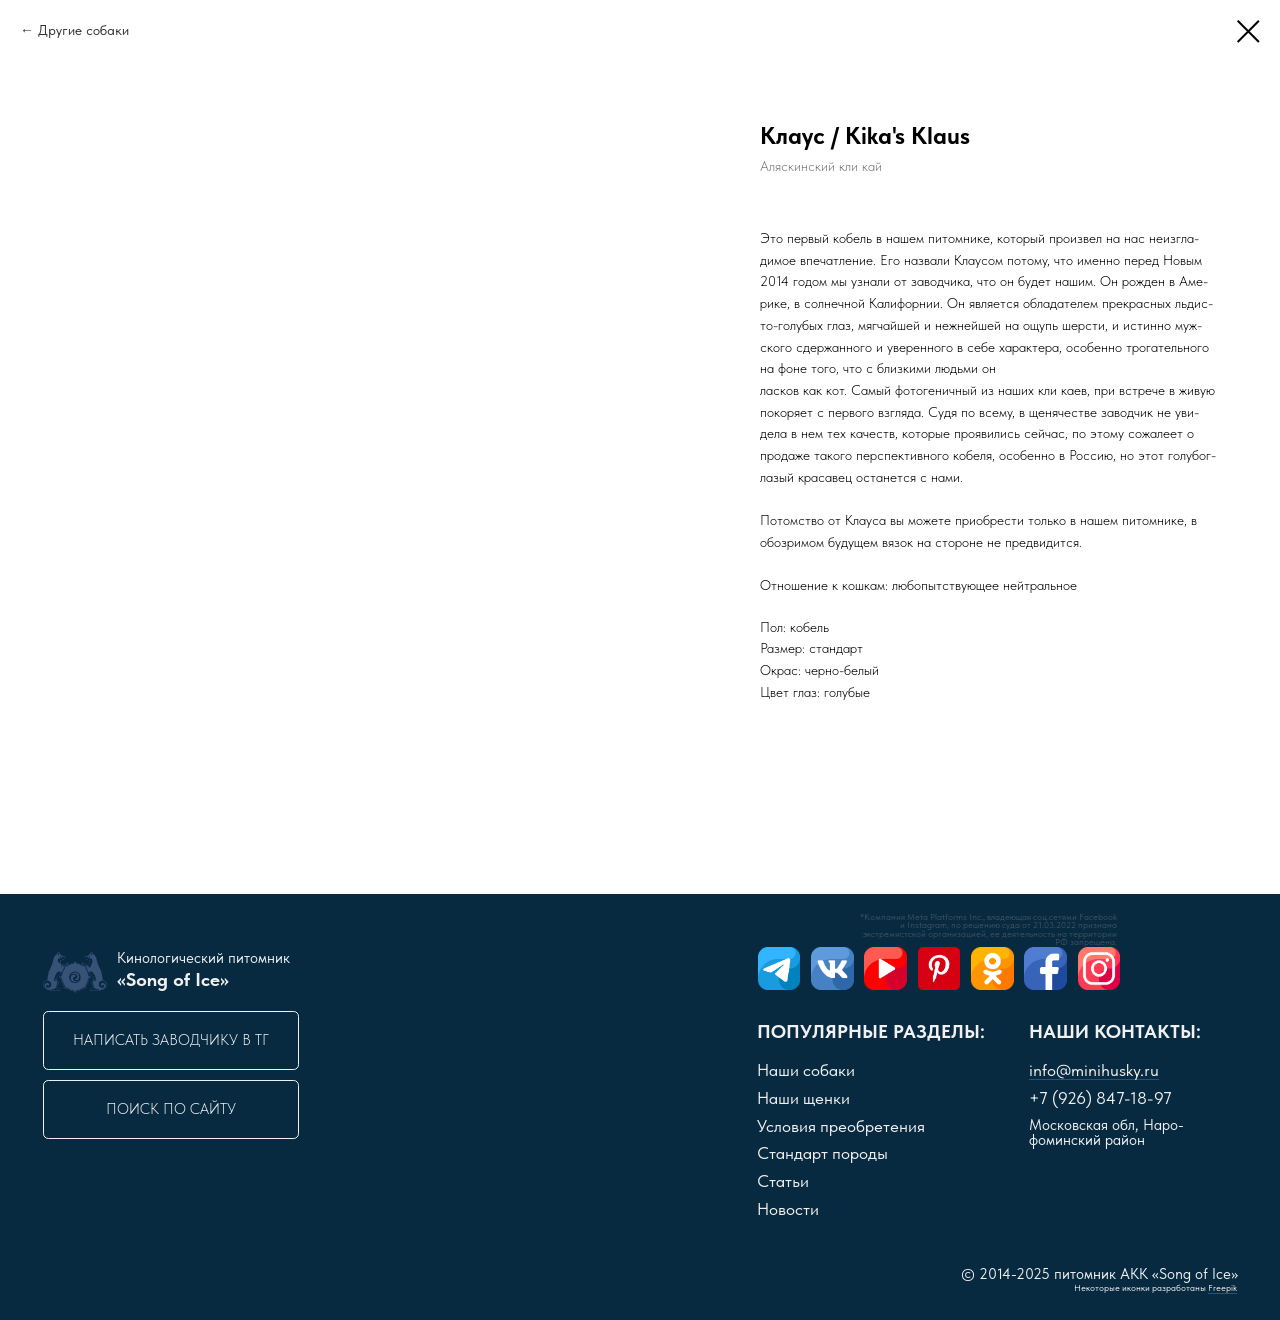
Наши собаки (806, 1070)
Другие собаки (83, 30)
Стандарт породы (822, 1153)
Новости (788, 1209)
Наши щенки (803, 1098)
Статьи (783, 1181)
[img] (779, 968)
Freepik (1222, 1288)
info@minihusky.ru (1094, 1070)
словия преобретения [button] (841, 1126)
